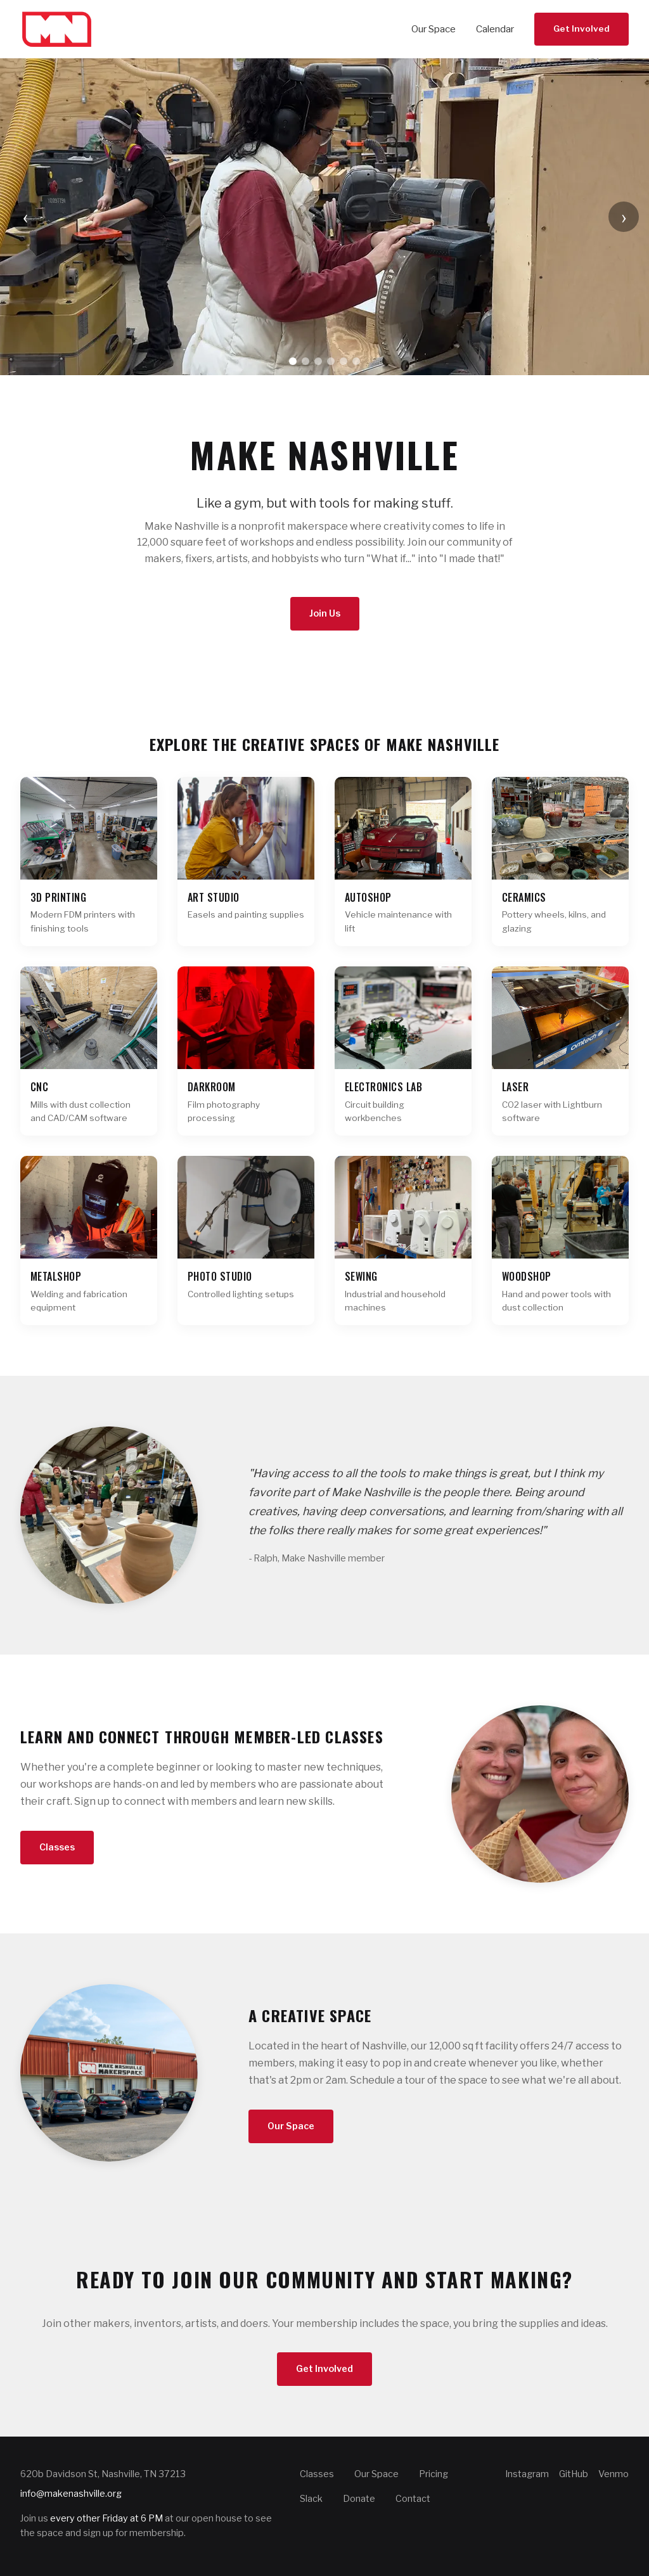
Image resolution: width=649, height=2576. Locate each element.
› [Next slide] (624, 216)
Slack (311, 2498)
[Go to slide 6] (356, 361)
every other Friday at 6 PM (106, 2518)
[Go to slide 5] (343, 361)
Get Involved (581, 28)
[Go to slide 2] (305, 361)
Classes (57, 1847)
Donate (359, 2498)
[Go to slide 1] (293, 361)
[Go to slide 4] (331, 361)
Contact (412, 2498)
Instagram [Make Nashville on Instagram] (527, 2474)
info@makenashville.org (71, 2493)
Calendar (495, 29)
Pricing (433, 2474)
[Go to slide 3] (318, 361)
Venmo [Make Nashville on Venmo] (613, 2474)
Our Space (433, 29)
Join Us (324, 613)
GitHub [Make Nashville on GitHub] (573, 2474)
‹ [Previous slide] (26, 216)
